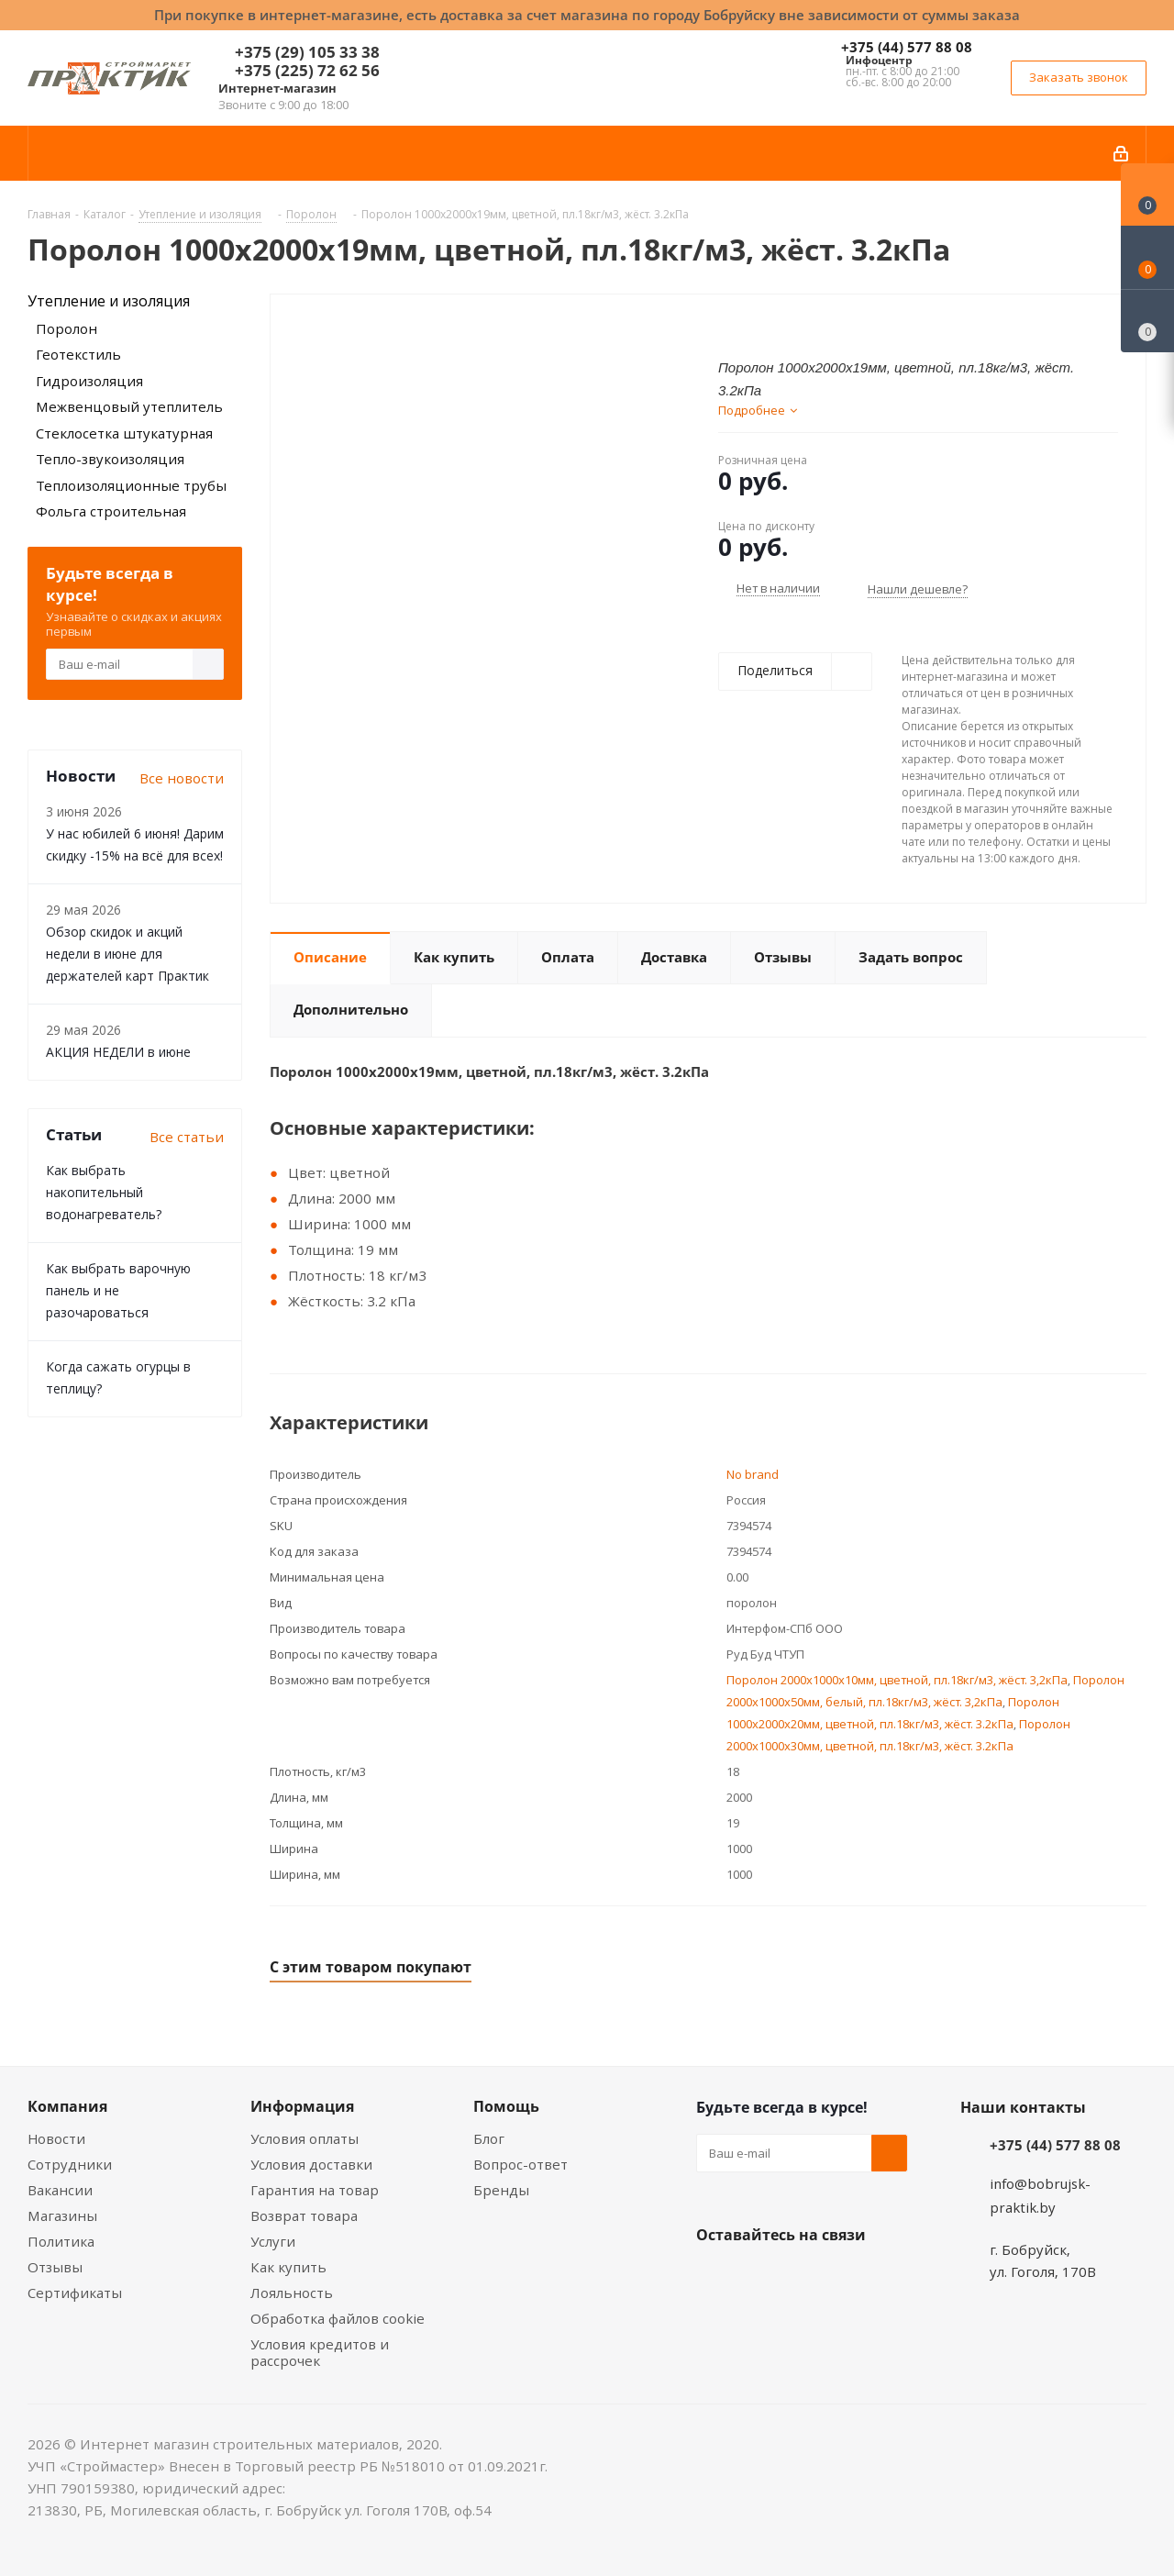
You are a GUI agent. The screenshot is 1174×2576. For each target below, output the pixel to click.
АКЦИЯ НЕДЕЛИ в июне (118, 1051)
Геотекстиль (78, 354)
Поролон (66, 328)
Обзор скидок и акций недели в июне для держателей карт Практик (127, 953)
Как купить (288, 2267)
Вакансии (60, 2190)
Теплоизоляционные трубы (131, 485)
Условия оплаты (304, 2138)
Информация (302, 2106)
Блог (488, 2138)
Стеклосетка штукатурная (124, 433)
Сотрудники (70, 2164)
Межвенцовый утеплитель (129, 406)
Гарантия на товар (314, 2190)
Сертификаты (75, 2292)
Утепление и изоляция (109, 301)
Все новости (181, 778)
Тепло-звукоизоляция (110, 459)
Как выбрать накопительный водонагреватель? (103, 1192)
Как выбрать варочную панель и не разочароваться (118, 1290)
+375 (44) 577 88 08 (906, 47)
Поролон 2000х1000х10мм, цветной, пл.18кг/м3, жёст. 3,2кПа (897, 1679)
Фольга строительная (111, 511)
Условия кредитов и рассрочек (319, 2352)
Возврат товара (304, 2215)
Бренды (501, 2190)
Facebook (760, 2278)
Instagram (806, 2278)
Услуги (272, 2241)
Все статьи (187, 1136)
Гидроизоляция (89, 381)
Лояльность (291, 2292)
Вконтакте (714, 2278)
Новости (56, 2138)
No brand (752, 1474)
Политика (61, 2241)
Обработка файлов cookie (337, 2318)
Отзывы (55, 2267)
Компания (67, 2106)
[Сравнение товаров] (1147, 321)
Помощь (506, 2106)
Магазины (62, 2215)
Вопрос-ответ (520, 2164)
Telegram (852, 2278)
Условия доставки (311, 2164)
